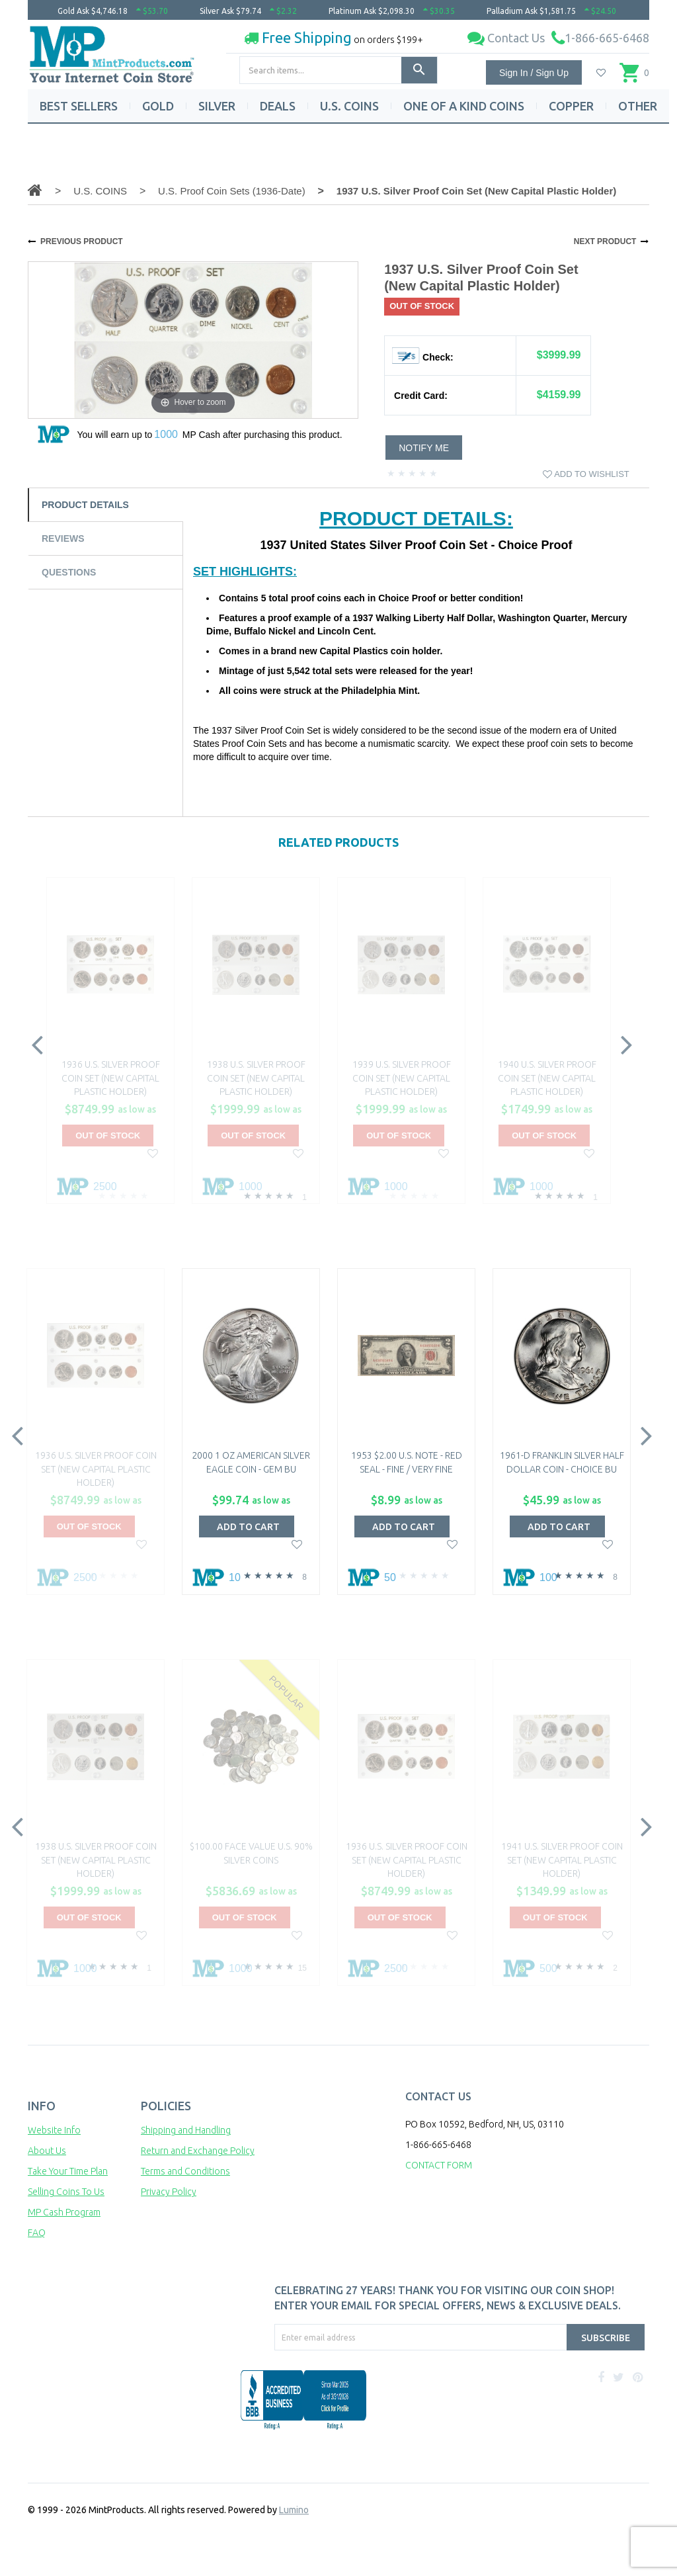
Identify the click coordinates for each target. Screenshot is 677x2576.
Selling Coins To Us (66, 2191)
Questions (69, 572)
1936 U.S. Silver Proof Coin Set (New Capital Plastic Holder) (110, 1078)
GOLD (158, 106)
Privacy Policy (168, 2191)
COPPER (571, 106)
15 (302, 1968)
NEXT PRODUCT (605, 241)
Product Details (85, 504)
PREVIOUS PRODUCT (81, 241)
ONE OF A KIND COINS (463, 106)
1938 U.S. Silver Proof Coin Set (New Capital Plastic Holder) (256, 1078)
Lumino (294, 2510)
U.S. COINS (349, 106)
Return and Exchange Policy (198, 2150)
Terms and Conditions (185, 2171)
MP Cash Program (64, 2212)
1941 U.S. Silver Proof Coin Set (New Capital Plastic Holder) (562, 1860)
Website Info (54, 2130)
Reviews (63, 538)
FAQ (37, 2232)
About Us (47, 2150)
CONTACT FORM (438, 2165)
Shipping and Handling (186, 2130)
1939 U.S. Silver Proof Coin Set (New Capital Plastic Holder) (401, 1078)
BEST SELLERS (79, 106)
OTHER (637, 106)
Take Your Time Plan (68, 2171)
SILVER (216, 106)
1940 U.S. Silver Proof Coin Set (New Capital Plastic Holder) (547, 1078)
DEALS (278, 106)
